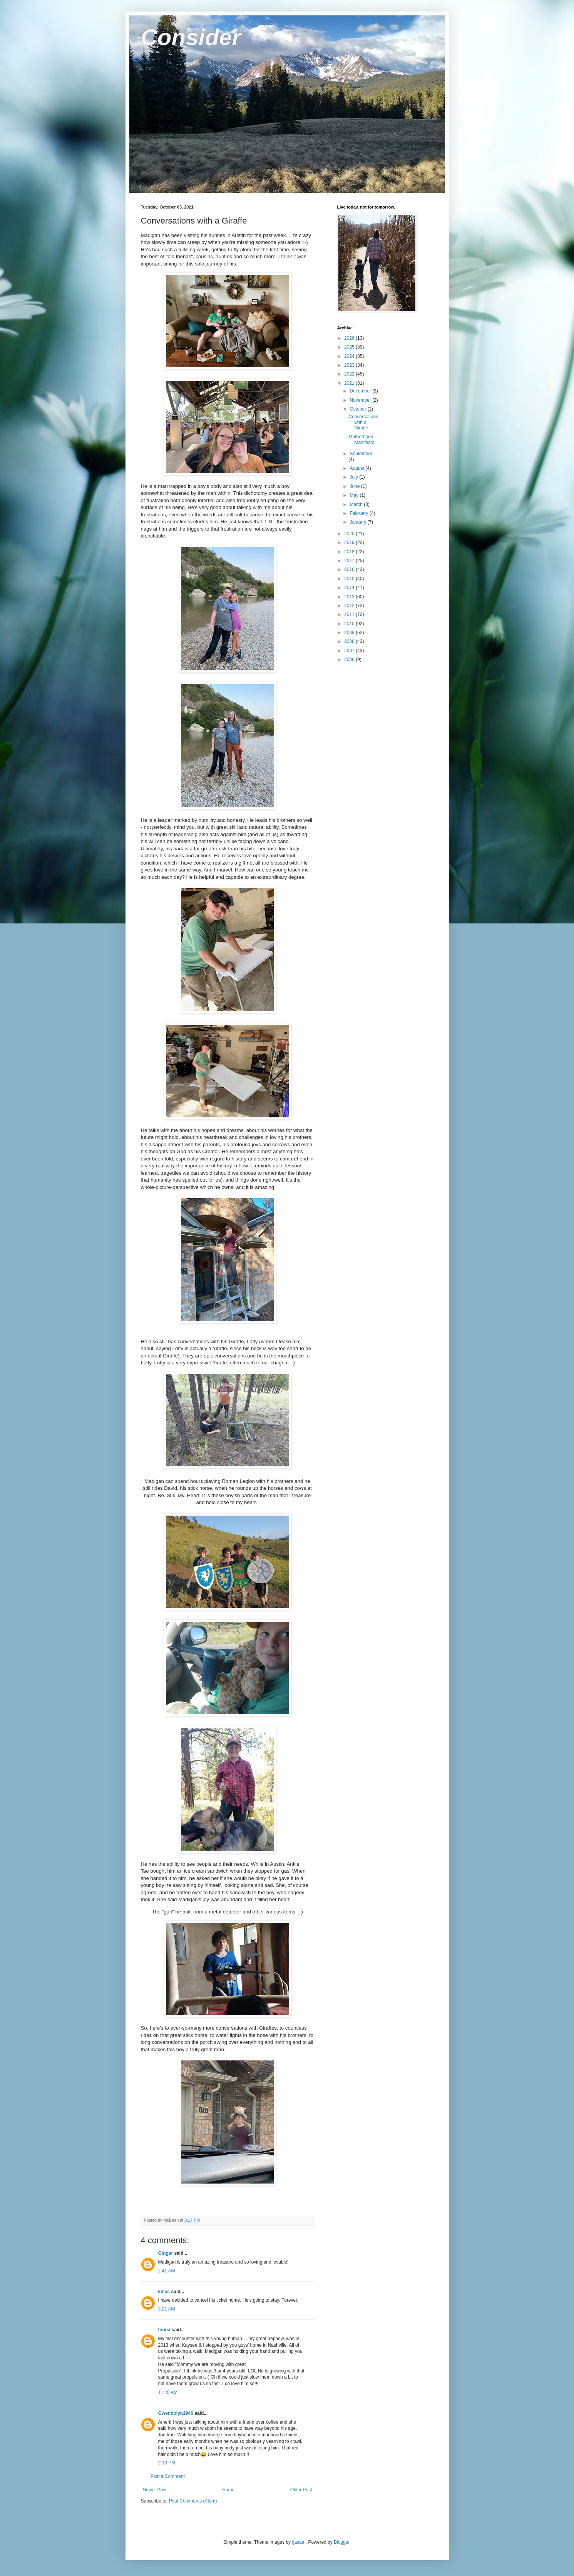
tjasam (298, 2542)
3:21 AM (166, 2309)
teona (164, 2329)
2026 (350, 338)
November (361, 400)
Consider (191, 37)
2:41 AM (166, 2271)
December (361, 391)
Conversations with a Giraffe (363, 422)
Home (228, 2490)
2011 (350, 614)
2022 (350, 374)
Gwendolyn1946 (175, 2413)
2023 (350, 365)
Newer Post (155, 2490)
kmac (164, 2291)
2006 (350, 659)
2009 (350, 632)
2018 (350, 551)
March (357, 504)
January (358, 522)
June (355, 486)
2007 (350, 650)
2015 (350, 578)
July (354, 477)
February (359, 513)
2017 (350, 560)
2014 (350, 587)
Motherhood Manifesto (361, 439)
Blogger (342, 2542)
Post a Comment (168, 2476)
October (358, 409)
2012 (350, 605)
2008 (350, 641)
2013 (350, 596)
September (361, 453)
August (357, 468)
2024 (350, 356)
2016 (350, 569)
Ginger (165, 2253)
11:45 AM (168, 2392)
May (355, 495)
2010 (350, 623)
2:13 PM (167, 2463)
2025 (350, 347)
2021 (350, 383)
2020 (350, 533)
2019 (350, 542)
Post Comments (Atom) (193, 2501)
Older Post (301, 2490)
